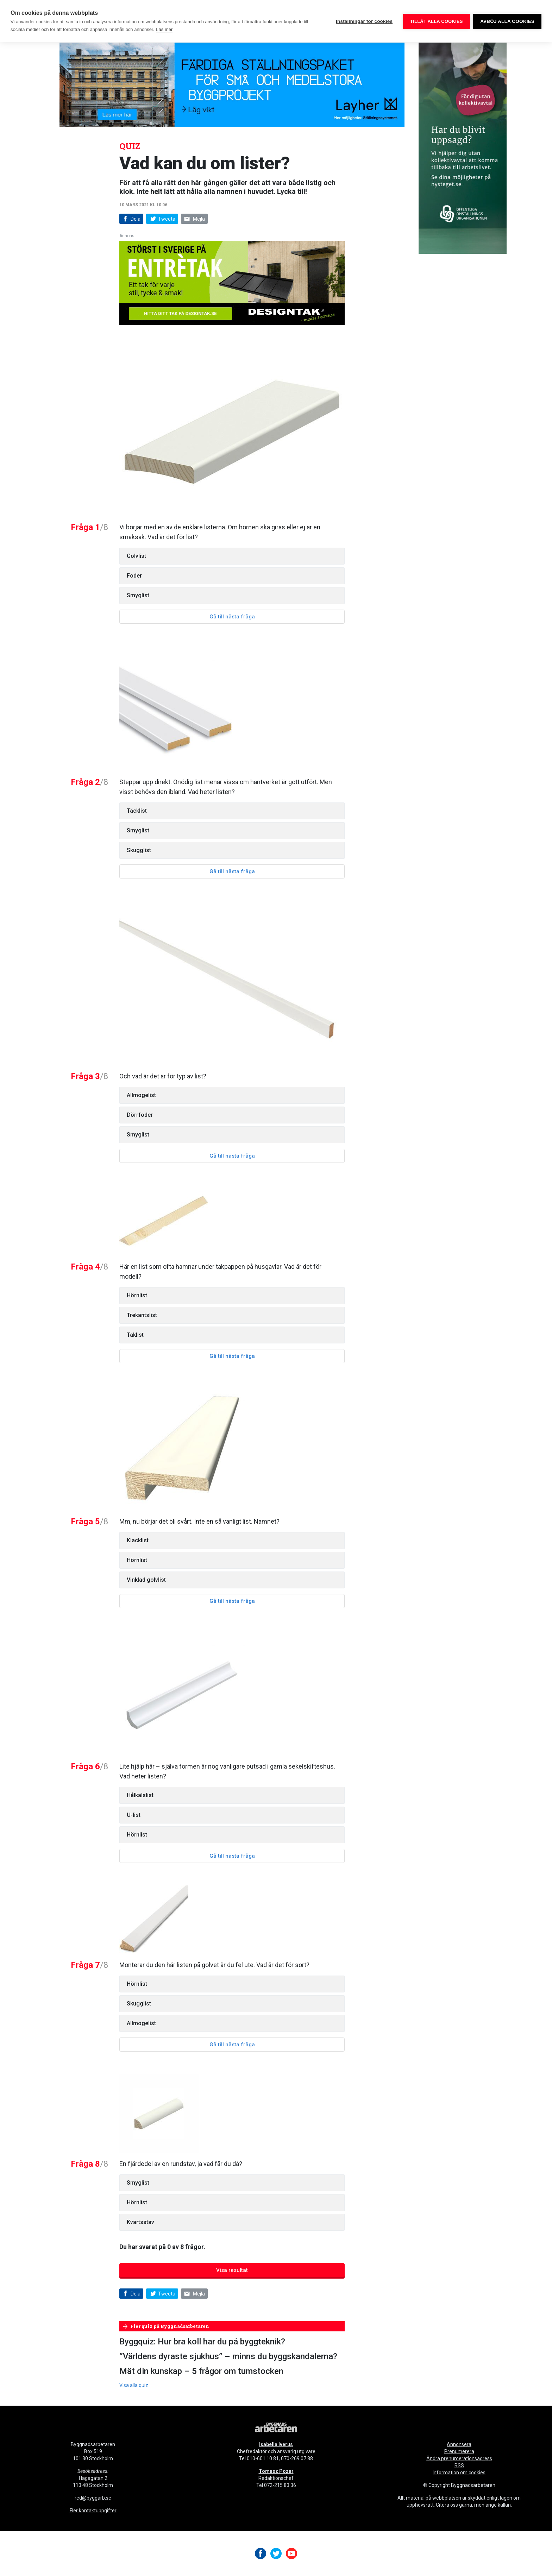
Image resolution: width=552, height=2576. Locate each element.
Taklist (135, 1334)
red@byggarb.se (93, 2498)
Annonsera (459, 2444)
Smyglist (138, 595)
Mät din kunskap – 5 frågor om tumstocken (201, 2371)
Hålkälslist (140, 1795)
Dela (130, 219)
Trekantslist (142, 1315)
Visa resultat (232, 2270)
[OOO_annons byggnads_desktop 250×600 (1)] (463, 147)
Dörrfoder (140, 1114)
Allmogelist (141, 1095)
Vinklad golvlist (146, 1579)
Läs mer (164, 29)
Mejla (194, 219)
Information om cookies (459, 2472)
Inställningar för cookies (364, 21)
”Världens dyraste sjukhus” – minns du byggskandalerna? (228, 2356)
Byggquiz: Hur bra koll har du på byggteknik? (202, 2342)
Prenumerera (459, 2451)
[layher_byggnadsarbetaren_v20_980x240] (231, 84)
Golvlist (136, 556)
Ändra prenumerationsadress (459, 2458)
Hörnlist (137, 1295)
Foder (134, 575)
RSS (459, 2465)
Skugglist (139, 850)
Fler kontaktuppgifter (93, 2510)
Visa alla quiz (133, 2385)
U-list (133, 1815)
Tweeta (162, 219)
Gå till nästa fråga (232, 616)
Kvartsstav (140, 2222)
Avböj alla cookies (507, 21)
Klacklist (138, 1540)
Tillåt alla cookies (436, 21)
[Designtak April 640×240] (232, 282)
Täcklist (137, 810)
